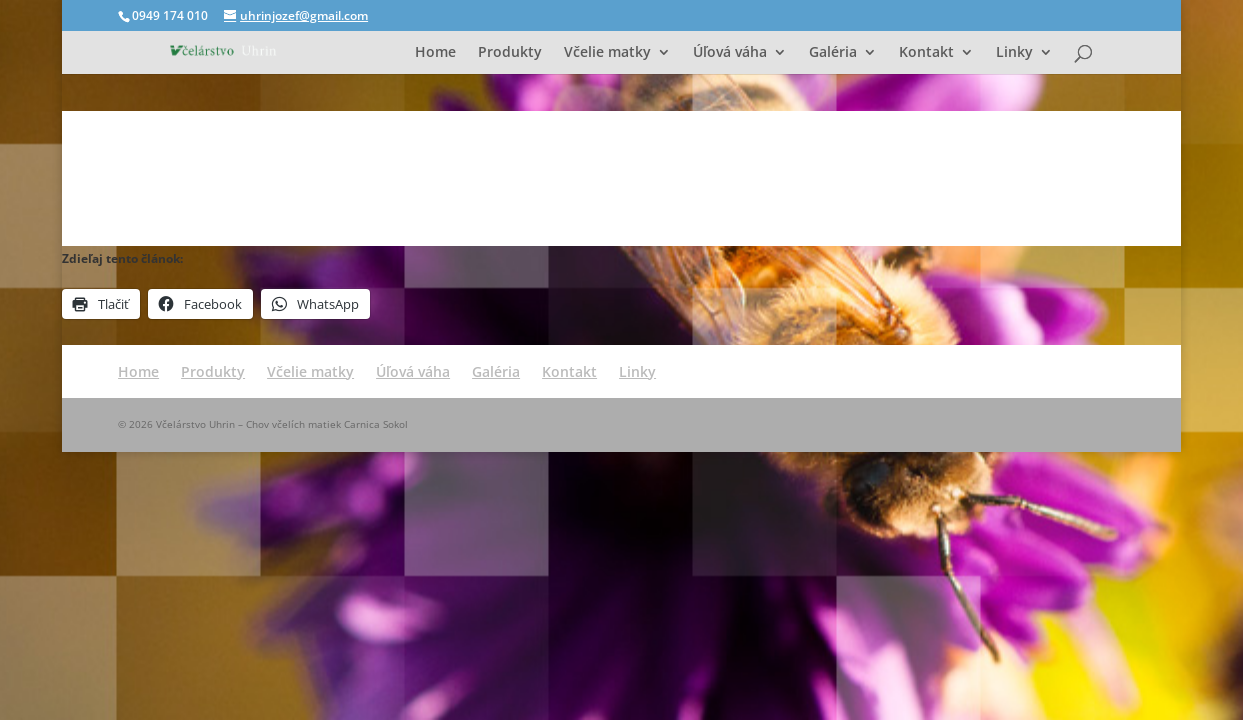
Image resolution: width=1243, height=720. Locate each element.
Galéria (833, 53)
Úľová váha (730, 53)
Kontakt (926, 53)
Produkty (510, 53)
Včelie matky (607, 53)
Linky (1014, 53)
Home (435, 53)
